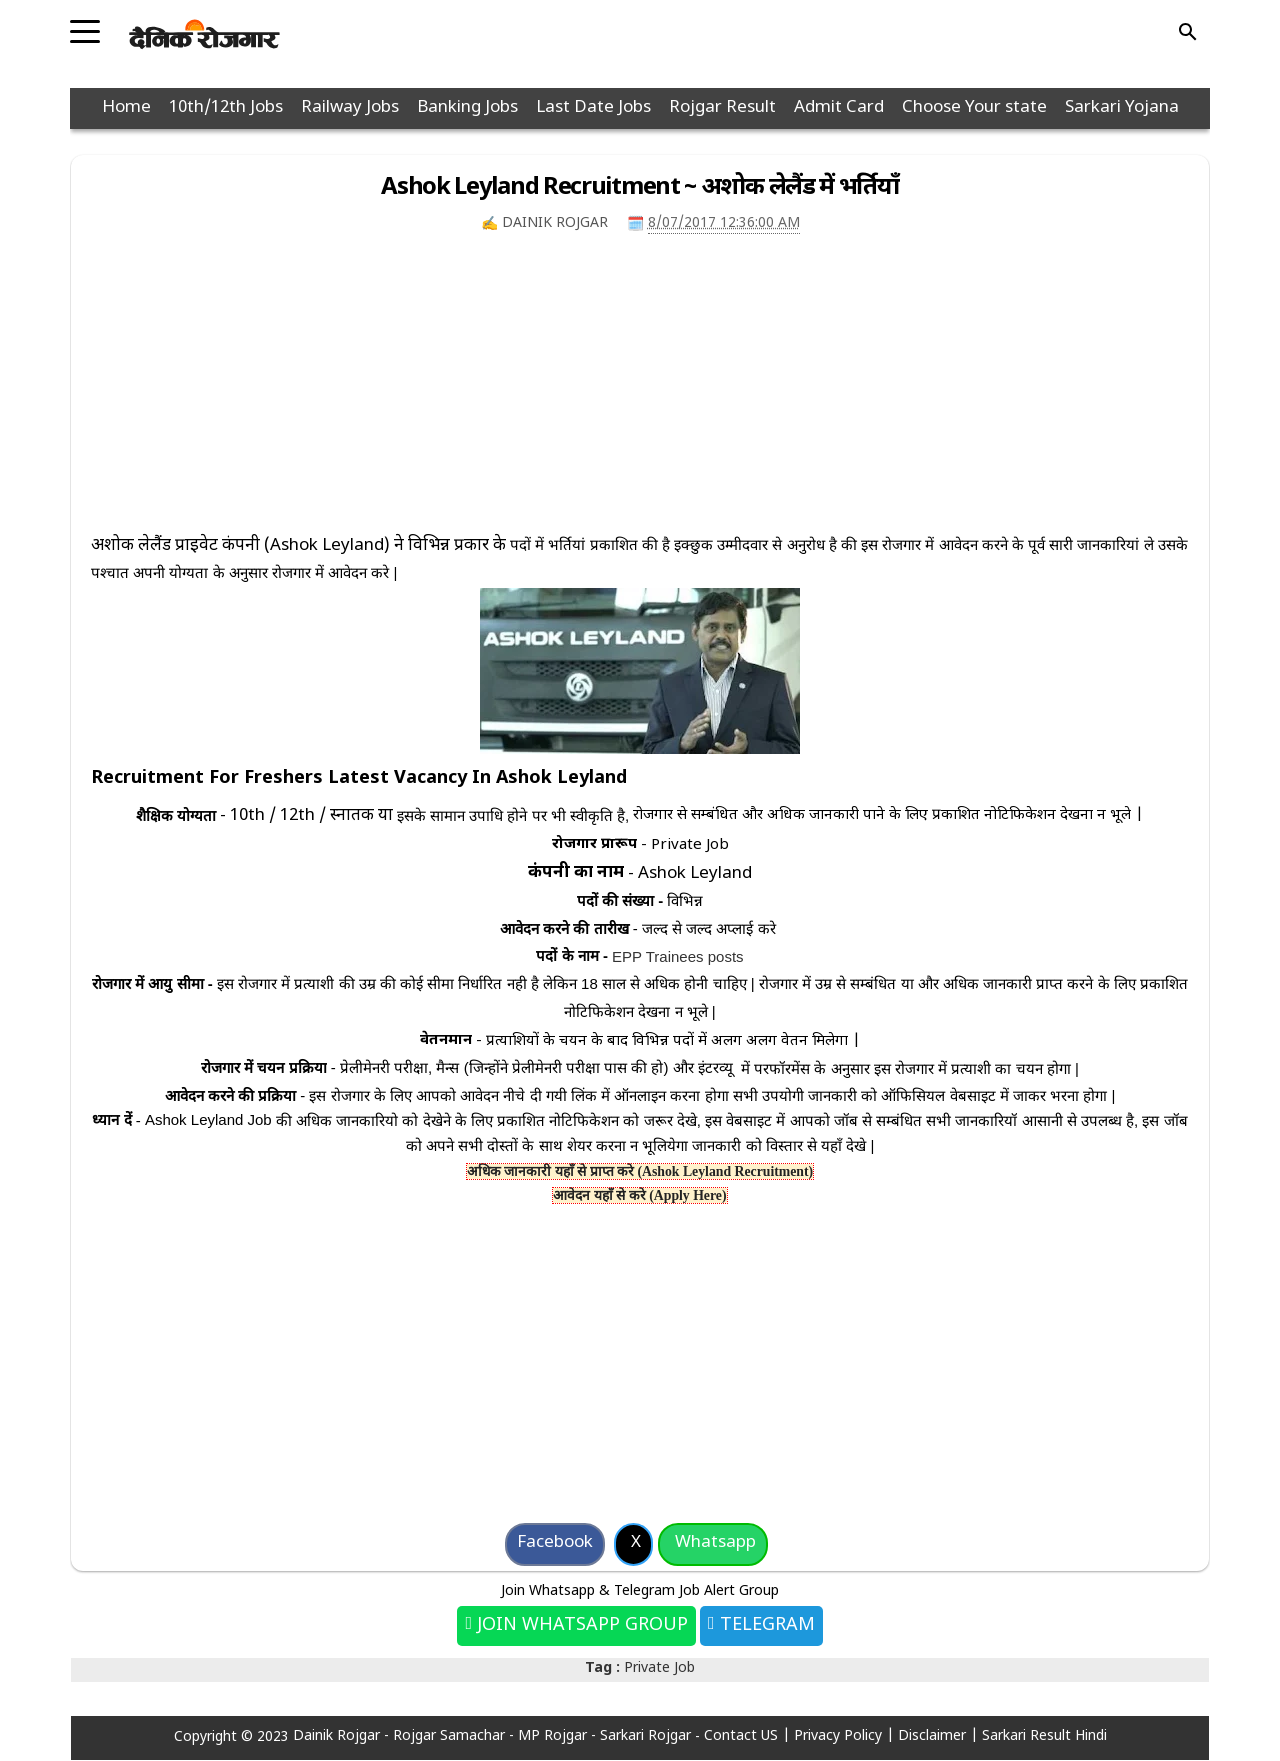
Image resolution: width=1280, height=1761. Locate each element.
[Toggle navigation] (85, 25)
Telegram (765, 1625)
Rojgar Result (722, 108)
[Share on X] (633, 1544)
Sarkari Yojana (1122, 108)
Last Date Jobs (593, 108)
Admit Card (839, 108)
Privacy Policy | (846, 1736)
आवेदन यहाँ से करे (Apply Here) (639, 1195)
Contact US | (749, 1736)
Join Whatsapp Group (580, 1625)
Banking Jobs (467, 108)
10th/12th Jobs (226, 108)
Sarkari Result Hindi (1044, 1736)
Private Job (659, 1668)
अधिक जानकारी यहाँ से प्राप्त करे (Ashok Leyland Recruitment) (640, 1171)
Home (126, 108)
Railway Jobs (350, 108)
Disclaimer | (940, 1736)
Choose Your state (974, 108)
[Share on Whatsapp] (713, 1544)
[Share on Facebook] (555, 1544)
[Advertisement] (640, 393)
